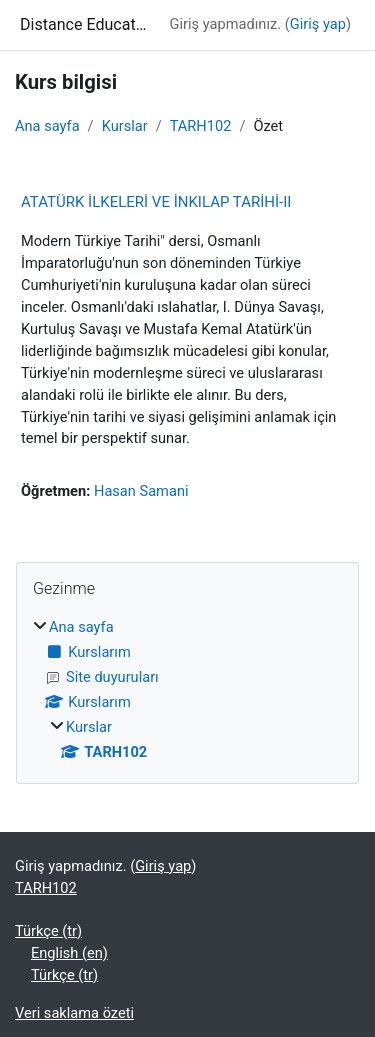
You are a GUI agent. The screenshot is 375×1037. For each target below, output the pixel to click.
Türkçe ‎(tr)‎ (48, 931)
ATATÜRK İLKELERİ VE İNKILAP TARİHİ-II (156, 202)
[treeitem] (187, 690)
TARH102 (201, 126)
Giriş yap (318, 24)
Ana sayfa (47, 126)
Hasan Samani (141, 491)
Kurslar (125, 126)
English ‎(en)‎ (69, 953)
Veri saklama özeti (74, 1013)
